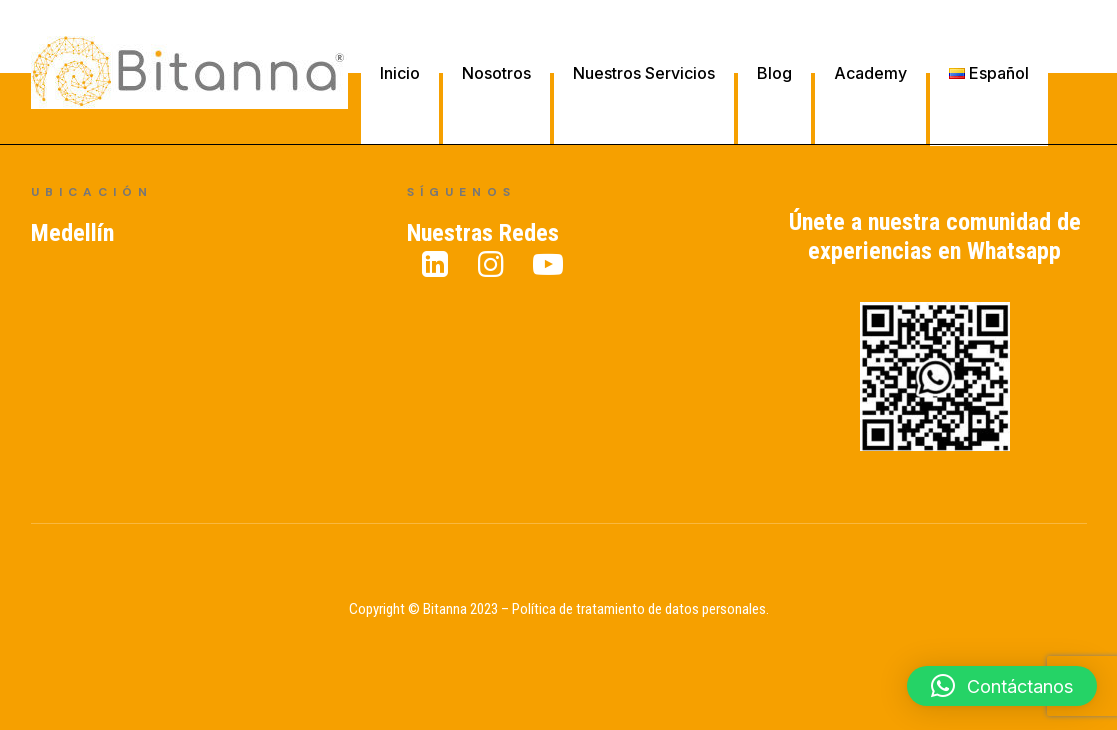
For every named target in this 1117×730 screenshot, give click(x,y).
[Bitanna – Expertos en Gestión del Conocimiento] (189, 72)
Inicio (400, 73)
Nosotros (496, 73)
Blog (774, 73)
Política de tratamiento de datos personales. (640, 609)
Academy (870, 73)
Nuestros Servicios (644, 73)
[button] (1002, 686)
